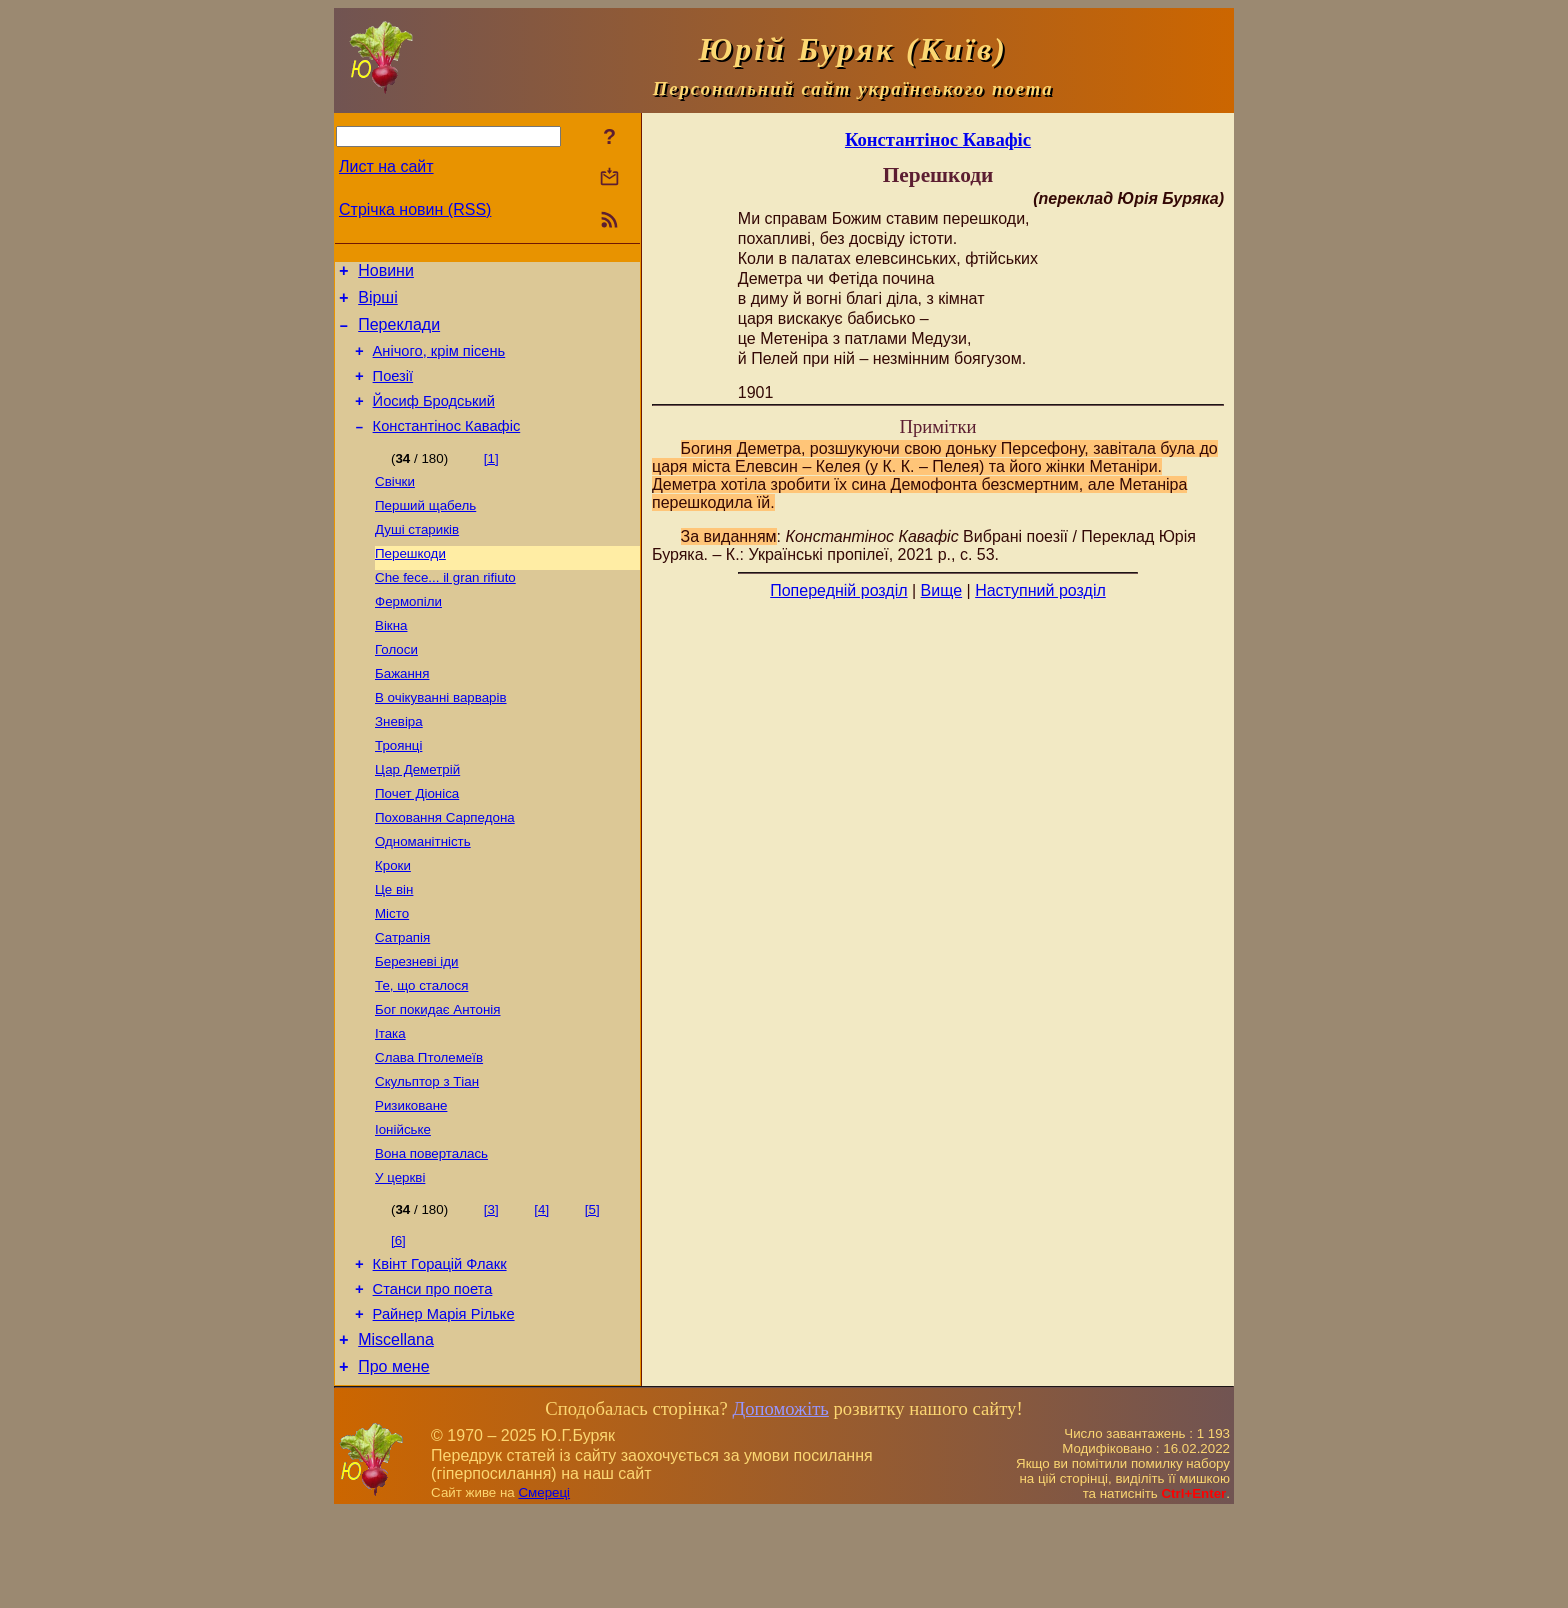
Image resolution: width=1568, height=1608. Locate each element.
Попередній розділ (838, 590)
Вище (942, 590)
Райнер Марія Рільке (444, 1404)
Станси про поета (433, 1376)
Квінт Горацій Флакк (440, 1348)
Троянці (398, 790)
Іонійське (403, 1206)
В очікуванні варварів (441, 738)
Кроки (393, 920)
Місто (392, 972)
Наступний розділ (1040, 590)
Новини (386, 273)
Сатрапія (402, 998)
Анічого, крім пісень (439, 363)
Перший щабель (425, 530)
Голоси (396, 686)
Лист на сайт (386, 166)
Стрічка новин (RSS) (415, 209)
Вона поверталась (431, 1232)
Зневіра (399, 764)
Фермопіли (408, 634)
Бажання (402, 712)
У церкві (400, 1258)
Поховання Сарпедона (445, 868)
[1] (491, 479)
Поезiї (393, 391)
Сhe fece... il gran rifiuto (445, 608)
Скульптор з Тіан (427, 1154)
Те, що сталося (421, 1050)
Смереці (544, 1588)
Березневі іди (417, 1024)
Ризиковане (411, 1180)
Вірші (378, 303)
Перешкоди (410, 582)
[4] (541, 1290)
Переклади (399, 333)
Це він (394, 946)
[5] (592, 1290)
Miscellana (396, 1432)
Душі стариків (417, 556)
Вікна (391, 660)
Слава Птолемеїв (429, 1128)
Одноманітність (423, 894)
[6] (398, 1321)
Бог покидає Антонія (437, 1076)
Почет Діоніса (417, 842)
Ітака (390, 1102)
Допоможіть (780, 1504)
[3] (491, 1290)
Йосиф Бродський (434, 419)
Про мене (393, 1462)
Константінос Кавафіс (447, 447)
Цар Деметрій (417, 816)
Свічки (395, 504)
